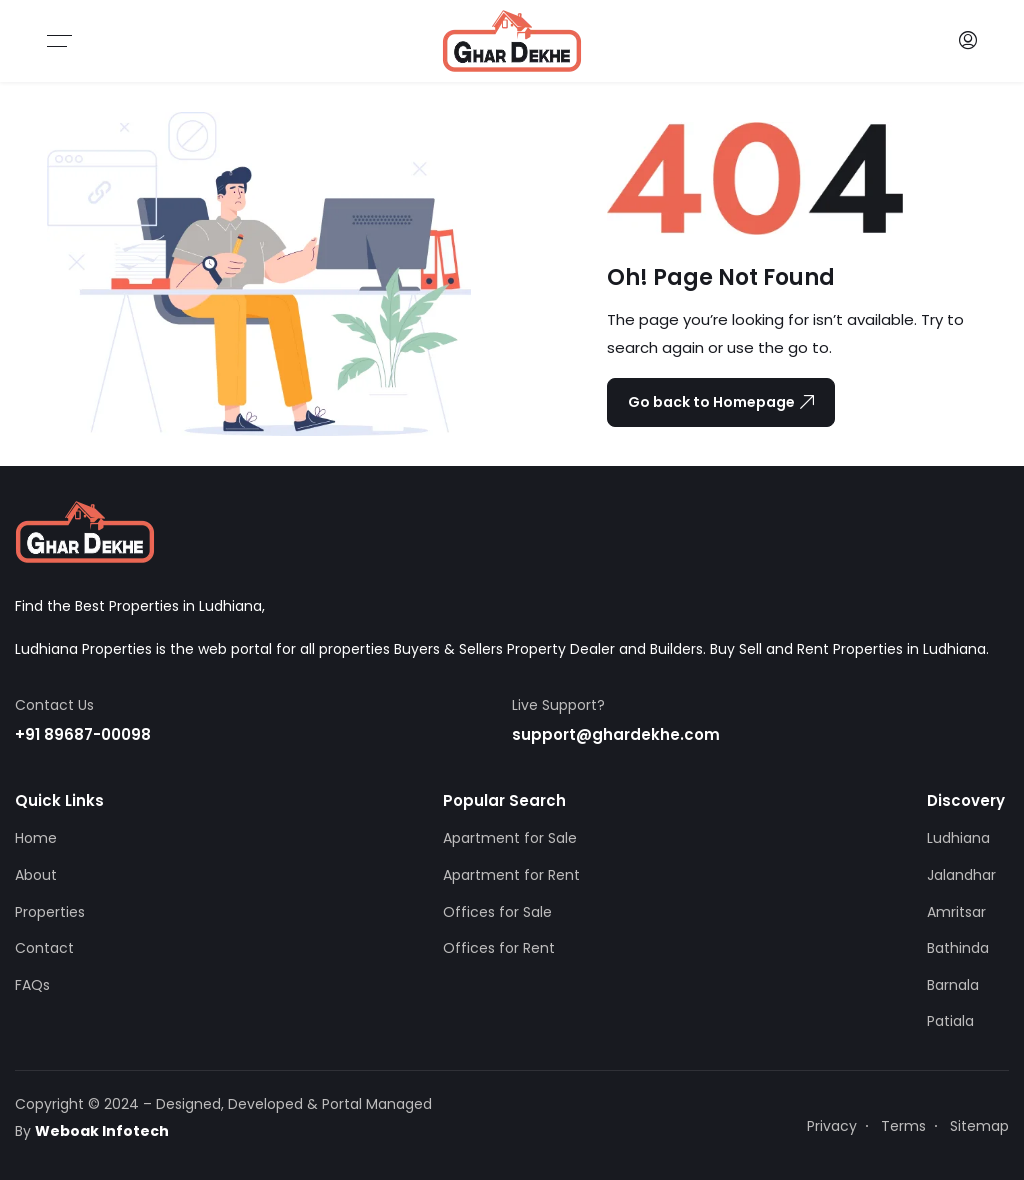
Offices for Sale (497, 912)
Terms (903, 1126)
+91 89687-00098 (83, 734)
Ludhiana (958, 838)
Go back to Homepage (721, 402)
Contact (44, 948)
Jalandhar (961, 875)
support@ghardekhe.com (616, 734)
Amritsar (956, 912)
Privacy (832, 1126)
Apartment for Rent (511, 875)
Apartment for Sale (510, 838)
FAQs (32, 985)
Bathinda (958, 948)
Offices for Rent (499, 948)
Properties (50, 912)
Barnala (953, 985)
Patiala (950, 1021)
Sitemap (979, 1126)
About (36, 875)
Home (36, 838)
